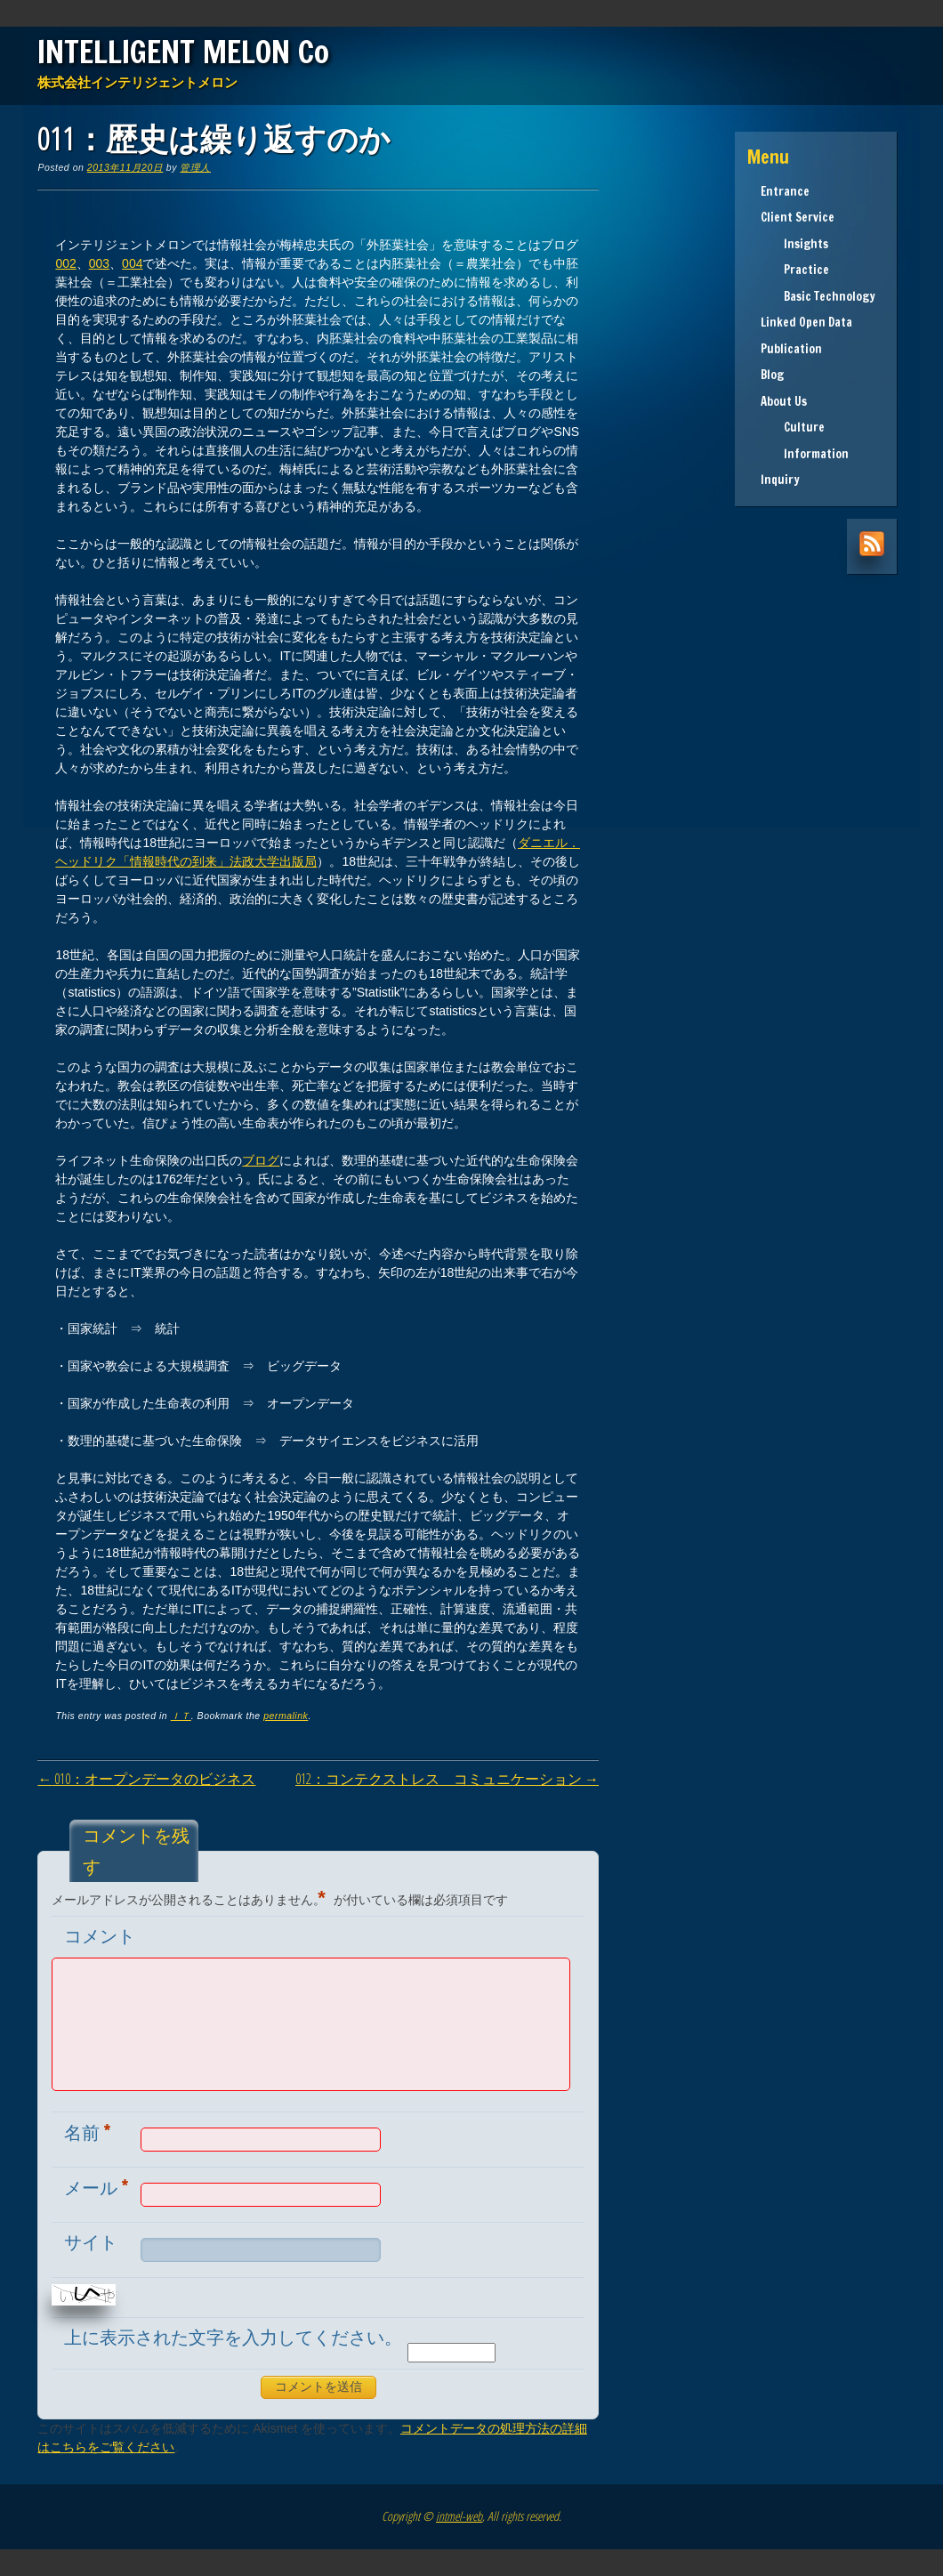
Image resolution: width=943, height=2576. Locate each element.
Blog (772, 375)
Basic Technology (818, 296)
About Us (784, 401)
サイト (90, 2242)
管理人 (195, 167)
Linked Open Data (806, 322)
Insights (794, 244)
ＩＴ (181, 1715)
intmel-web (459, 2515)
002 (65, 263)
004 (132, 263)
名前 (89, 2131)
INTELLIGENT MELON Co (183, 51)
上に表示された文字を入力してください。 (233, 2337)
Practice (795, 270)
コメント (99, 1936)
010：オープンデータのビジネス (146, 1779)
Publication (791, 349)
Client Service (797, 217)
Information (805, 454)
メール (98, 2187)
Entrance (785, 191)
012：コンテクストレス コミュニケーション (447, 1779)
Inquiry (780, 480)
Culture (793, 427)
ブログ (260, 1160)
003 (99, 263)
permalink (285, 1715)
